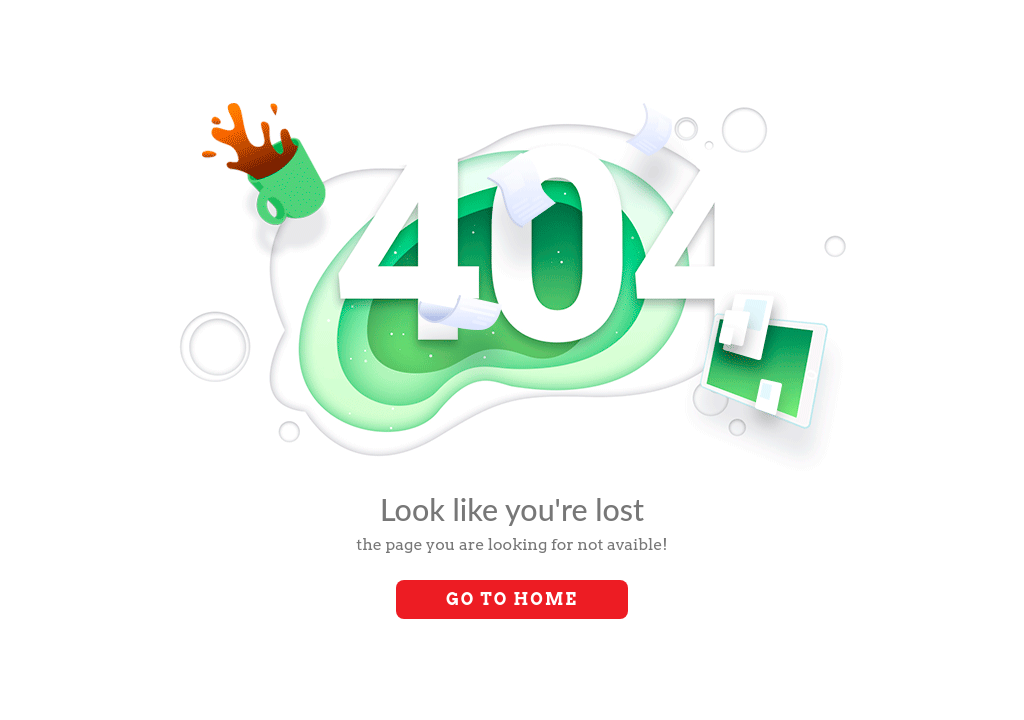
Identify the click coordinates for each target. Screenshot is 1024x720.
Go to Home (512, 599)
